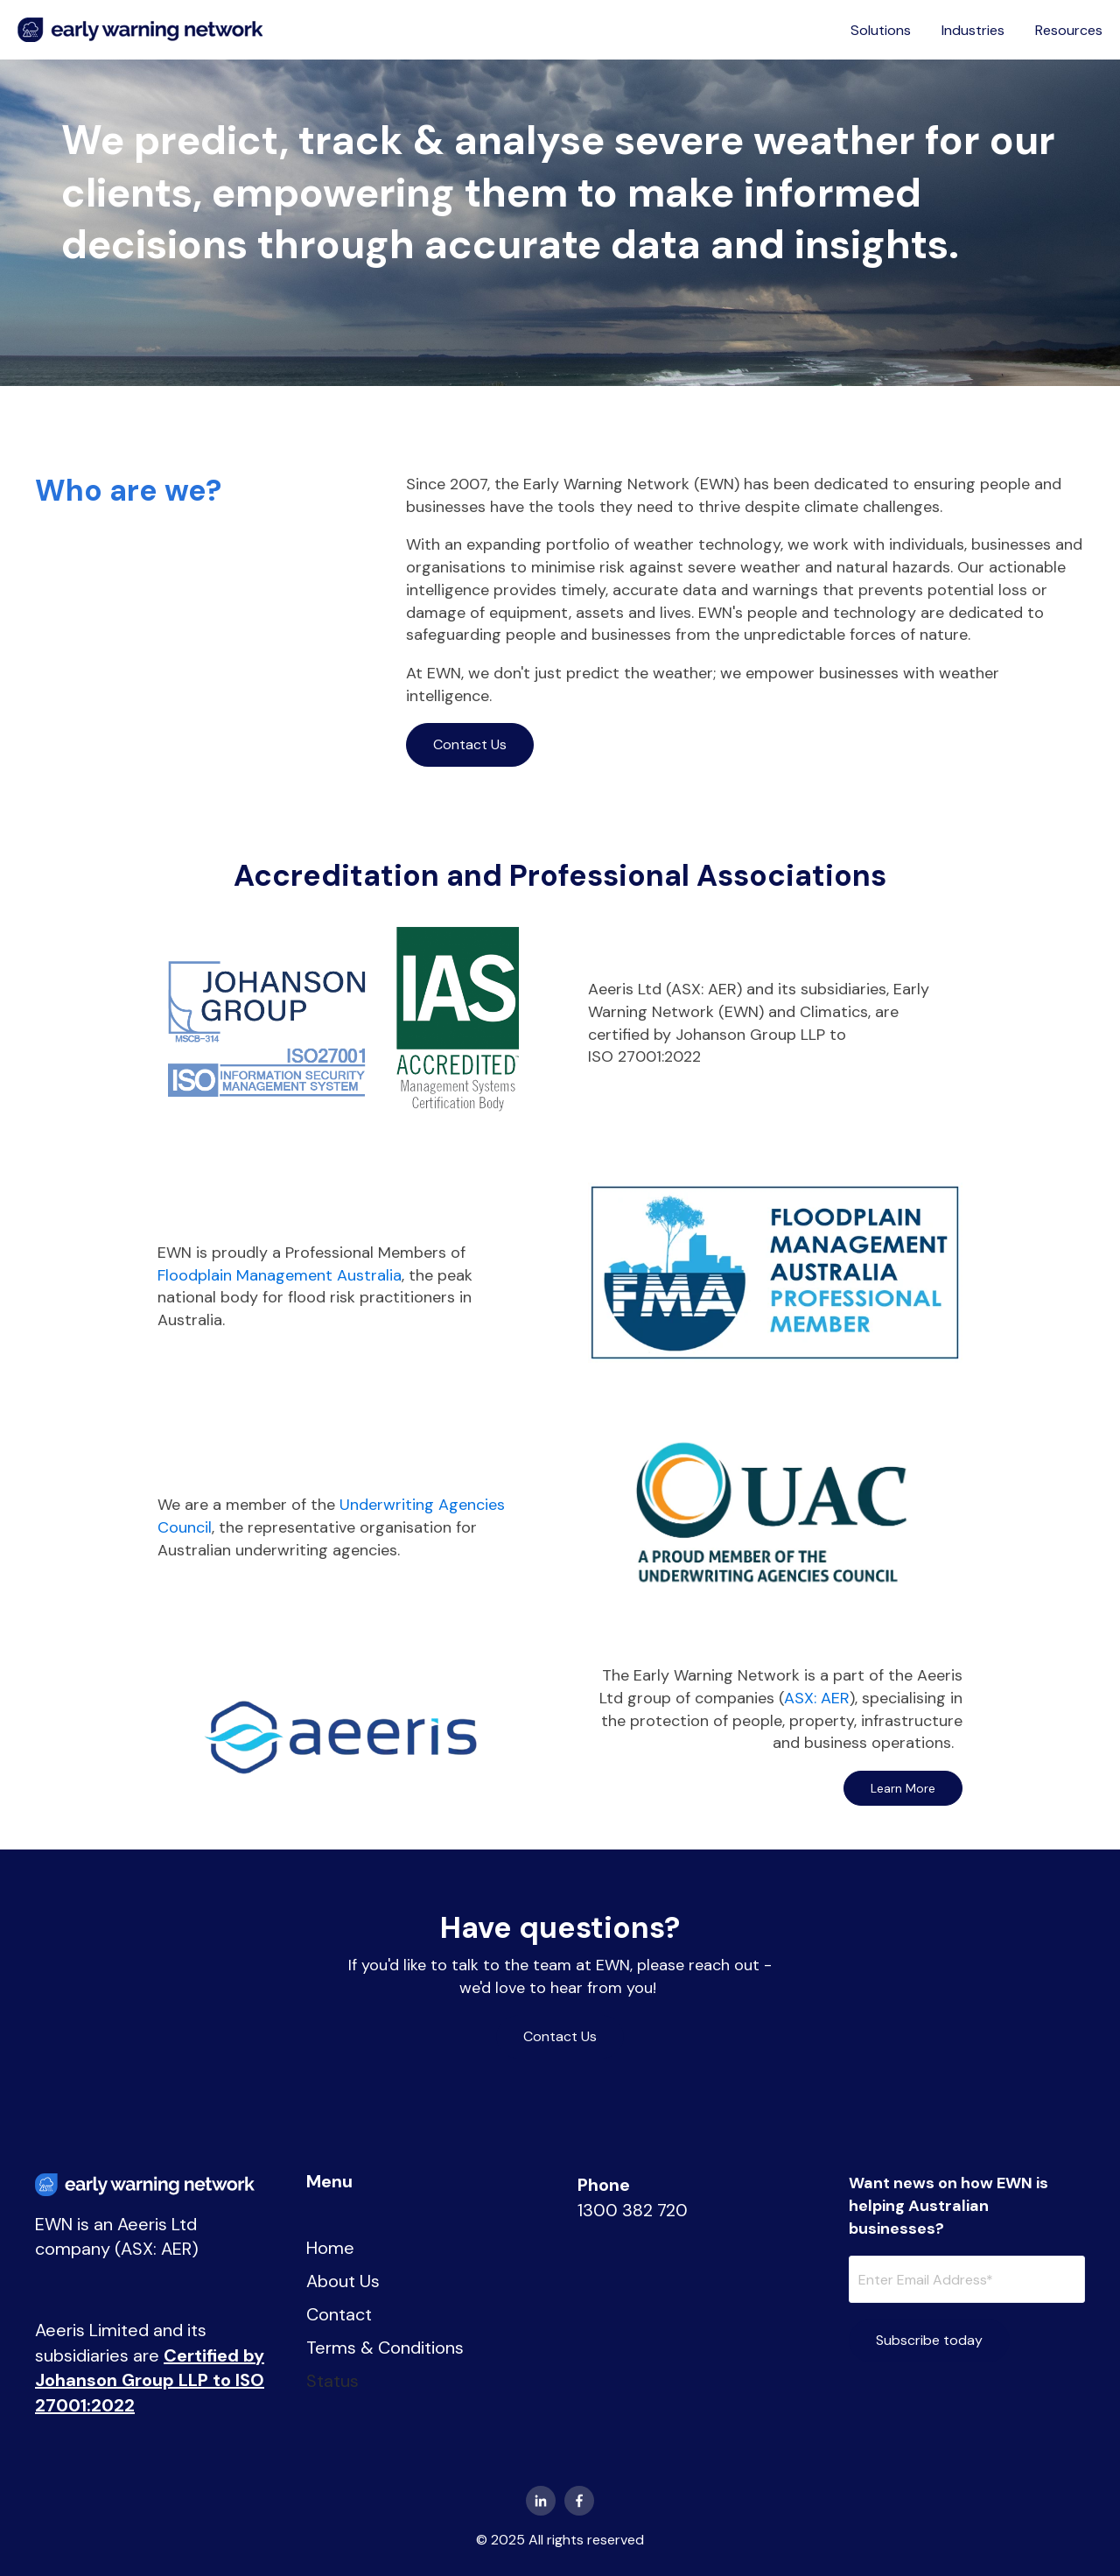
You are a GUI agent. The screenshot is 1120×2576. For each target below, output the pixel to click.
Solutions (880, 30)
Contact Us (470, 744)
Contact (339, 2314)
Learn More (903, 1788)
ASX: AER (817, 1698)
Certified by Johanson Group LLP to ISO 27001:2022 (149, 2380)
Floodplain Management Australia (280, 1275)
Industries (973, 30)
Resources (1068, 30)
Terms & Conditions (385, 2347)
